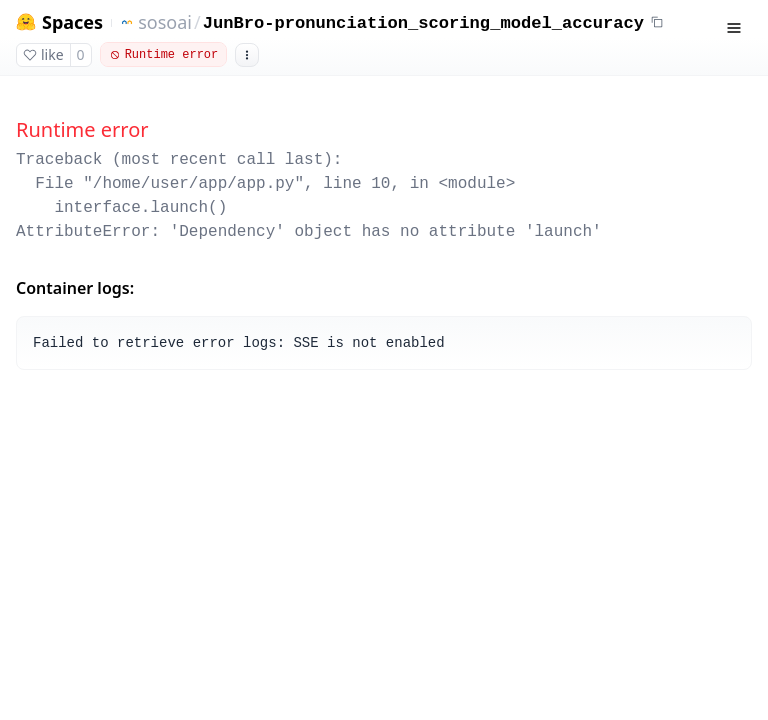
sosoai (165, 22)
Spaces (72, 22)
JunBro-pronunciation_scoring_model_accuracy (424, 23)
